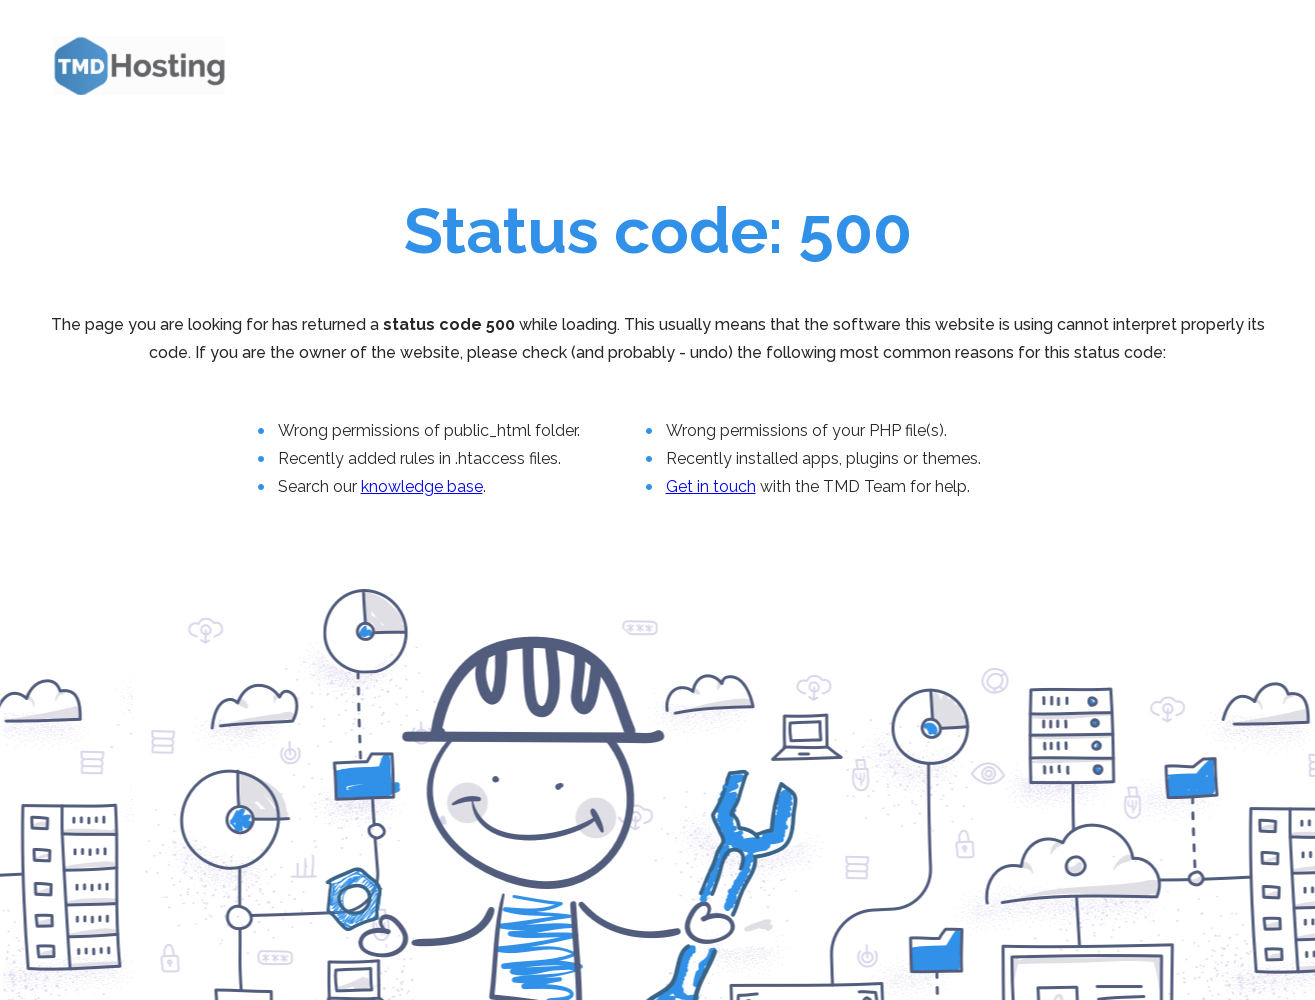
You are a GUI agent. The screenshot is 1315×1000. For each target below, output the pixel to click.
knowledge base (422, 486)
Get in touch (711, 486)
